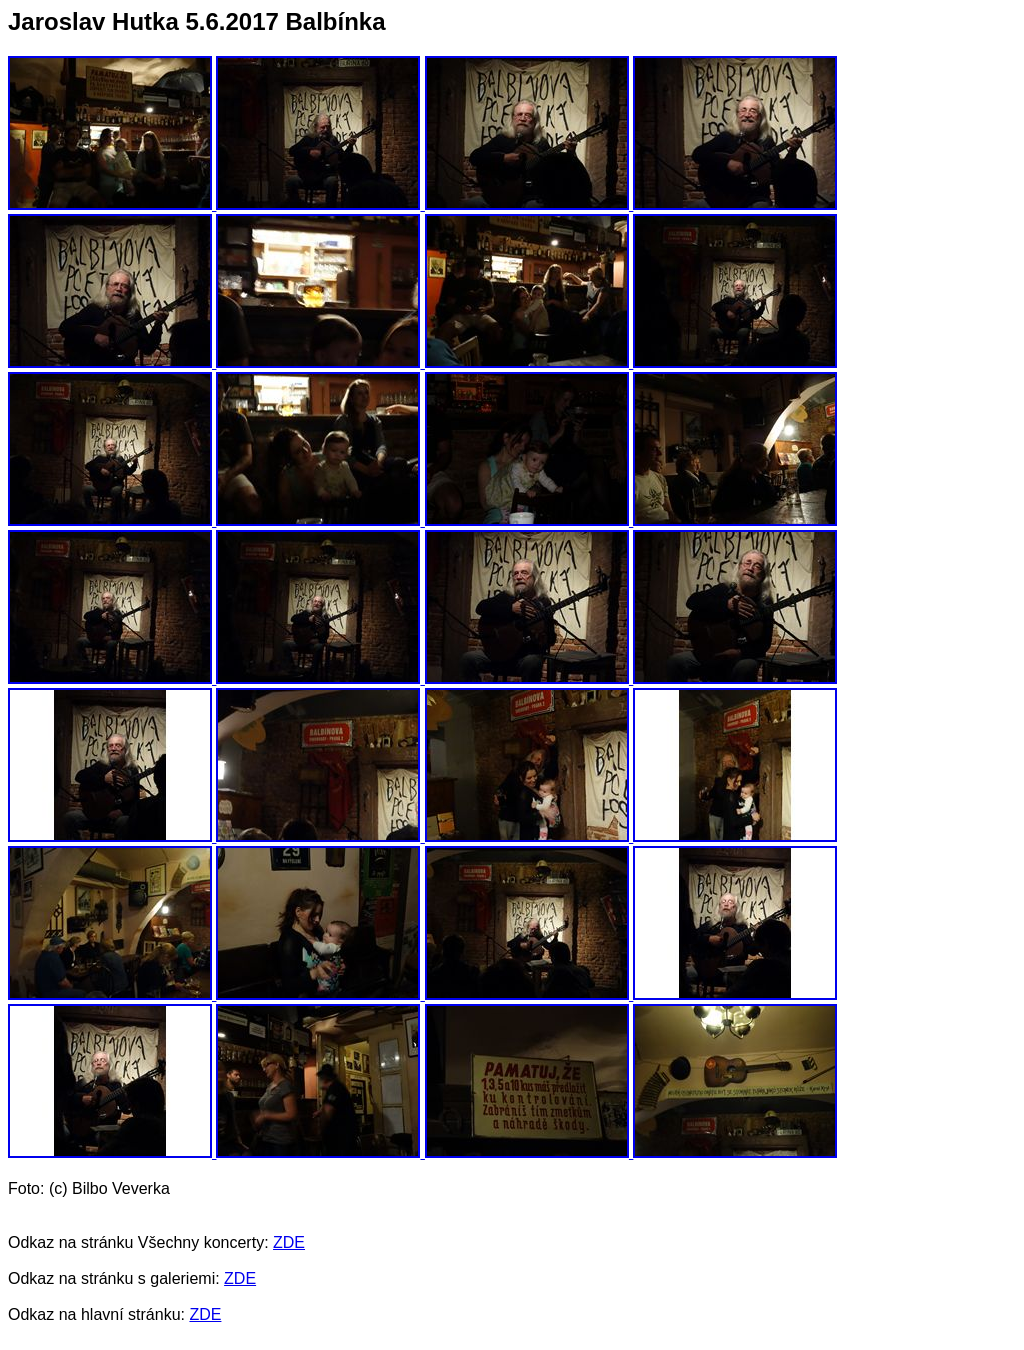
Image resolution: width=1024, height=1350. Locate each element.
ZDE (289, 1242)
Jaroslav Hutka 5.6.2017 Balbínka (197, 21)
